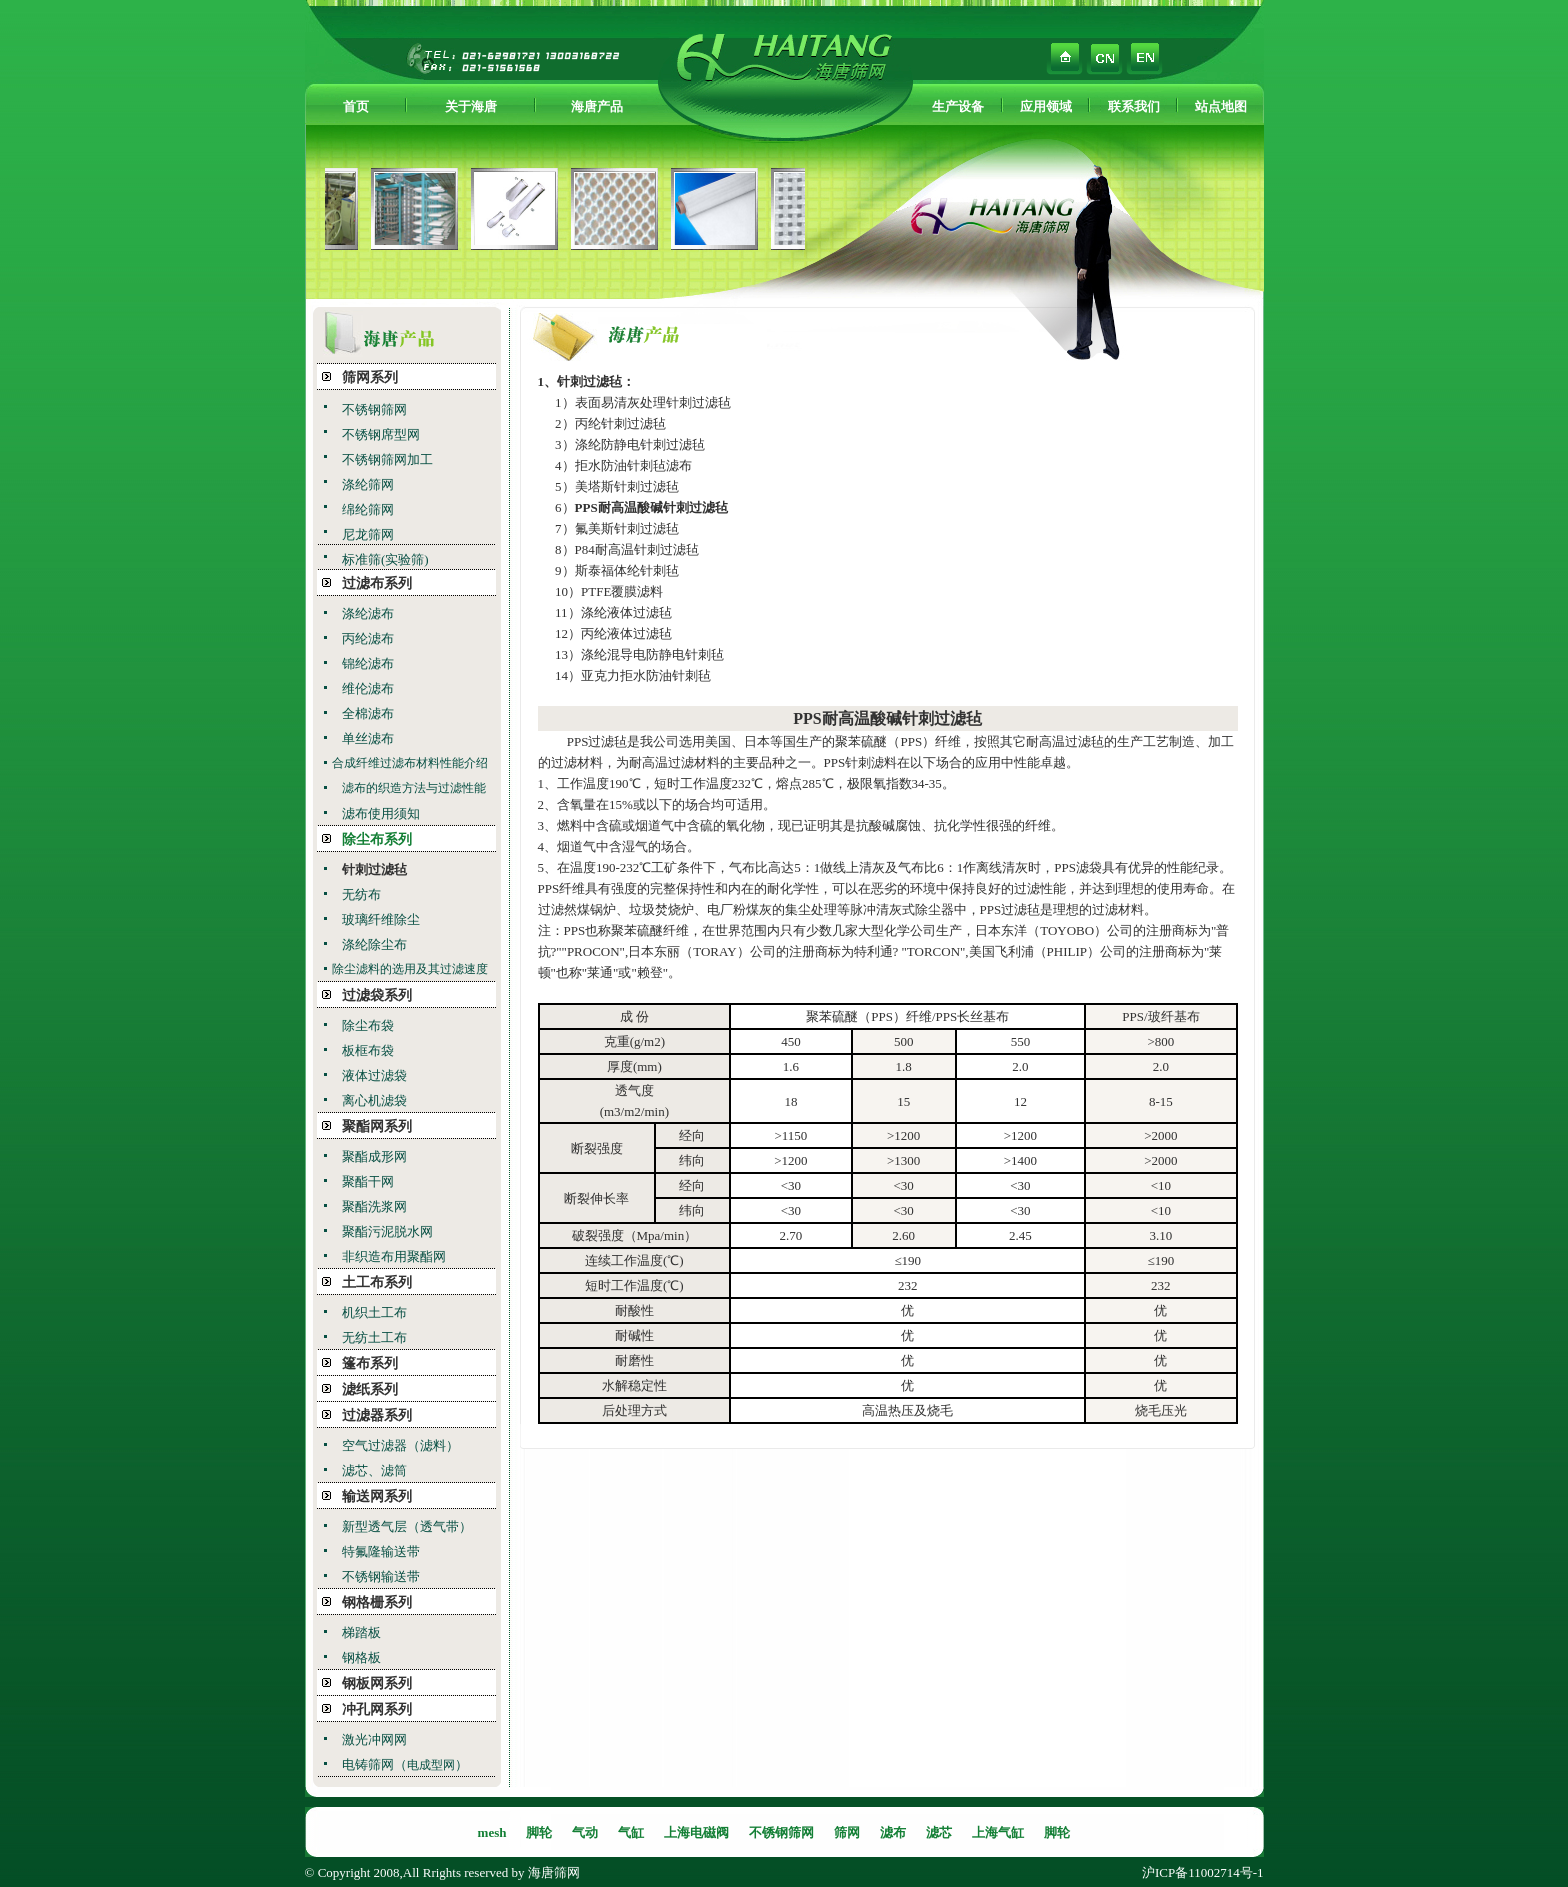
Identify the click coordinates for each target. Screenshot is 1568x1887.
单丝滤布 (368, 738)
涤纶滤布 (368, 613)
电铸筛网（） (405, 1764)
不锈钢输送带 (381, 1576)
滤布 (893, 1832)
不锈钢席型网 (381, 434)
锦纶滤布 (368, 663)
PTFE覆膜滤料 (622, 591)
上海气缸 (998, 1832)
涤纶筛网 (368, 484)
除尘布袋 (368, 1025)
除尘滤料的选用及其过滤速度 (410, 969)
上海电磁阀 (696, 1832)
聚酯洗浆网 (374, 1206)
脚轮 (539, 1832)
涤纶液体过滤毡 (626, 612)
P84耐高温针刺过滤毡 (637, 549)
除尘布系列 (377, 839)
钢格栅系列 (377, 1602)
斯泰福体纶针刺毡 (627, 570)
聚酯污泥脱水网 (387, 1231)
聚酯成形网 (374, 1156)
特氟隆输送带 (381, 1551)
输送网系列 (377, 1496)
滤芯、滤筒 (374, 1470)
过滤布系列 (377, 583)
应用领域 (1046, 106)
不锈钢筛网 (374, 409)
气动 (585, 1832)
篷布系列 (370, 1363)
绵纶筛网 (368, 509)
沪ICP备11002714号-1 (1203, 1872)
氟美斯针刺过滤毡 (627, 528)
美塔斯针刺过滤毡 (627, 486)
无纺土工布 (374, 1337)
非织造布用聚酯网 (394, 1256)
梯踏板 (361, 1632)
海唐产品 (597, 106)
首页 (356, 106)
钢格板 (361, 1657)
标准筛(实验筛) (385, 559)
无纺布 (361, 894)
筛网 (847, 1832)
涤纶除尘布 (374, 944)
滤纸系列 (370, 1389)
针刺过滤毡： (596, 381)
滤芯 (939, 1832)
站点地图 (1221, 106)
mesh (492, 1832)
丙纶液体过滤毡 (626, 633)
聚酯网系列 (377, 1126)
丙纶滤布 (368, 638)
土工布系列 (377, 1282)
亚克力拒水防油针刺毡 (646, 675)
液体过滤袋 (374, 1075)
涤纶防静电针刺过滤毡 (640, 444)
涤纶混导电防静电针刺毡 (652, 654)
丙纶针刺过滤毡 (620, 423)
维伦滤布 (368, 688)
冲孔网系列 (377, 1709)
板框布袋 (368, 1050)
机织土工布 (374, 1312)
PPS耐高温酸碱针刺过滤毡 (887, 718)
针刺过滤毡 (374, 869)
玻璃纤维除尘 (381, 919)
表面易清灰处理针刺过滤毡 (653, 402)
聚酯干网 (368, 1181)
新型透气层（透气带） (407, 1526)
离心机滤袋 (374, 1100)
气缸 (631, 1832)
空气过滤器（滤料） (400, 1445)
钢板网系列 (377, 1683)
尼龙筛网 (368, 534)
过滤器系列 (377, 1415)
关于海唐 (471, 106)
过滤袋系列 (377, 995)
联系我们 (1134, 106)
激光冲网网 (374, 1739)
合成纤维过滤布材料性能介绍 (410, 763)
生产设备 (958, 106)
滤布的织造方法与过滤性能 (414, 788)
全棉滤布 (368, 713)
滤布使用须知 (381, 813)
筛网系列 (370, 377)
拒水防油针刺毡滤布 (633, 465)
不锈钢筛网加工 (387, 459)
